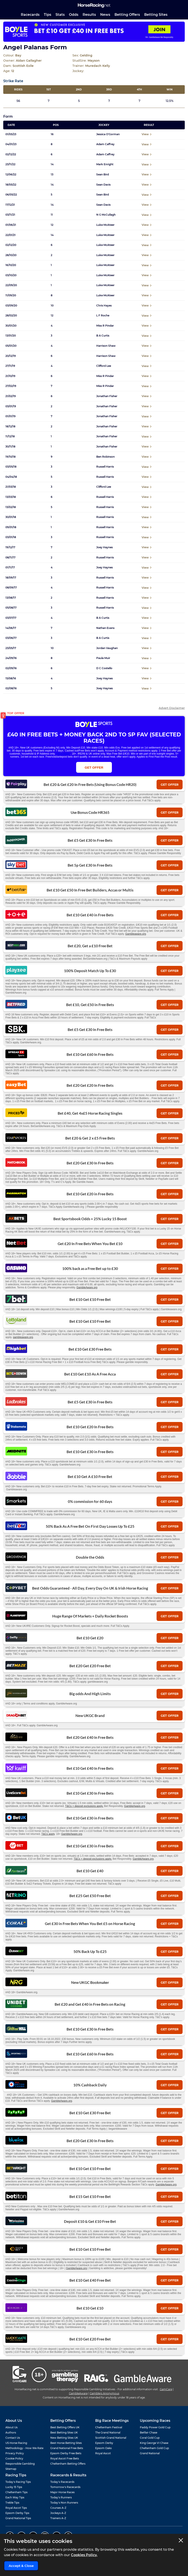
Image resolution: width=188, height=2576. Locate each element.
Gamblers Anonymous (104, 2393)
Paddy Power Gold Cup (155, 2427)
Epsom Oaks (103, 2448)
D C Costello (104, 668)
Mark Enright (104, 164)
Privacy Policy (14, 2453)
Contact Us (12, 2437)
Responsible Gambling (20, 2463)
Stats (60, 15)
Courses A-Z (58, 2507)
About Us (11, 2427)
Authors (10, 2432)
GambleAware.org (87, 1287)
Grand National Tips (18, 2518)
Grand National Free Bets (66, 2448)
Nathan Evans (105, 628)
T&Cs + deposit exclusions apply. (84, 1806)
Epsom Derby (104, 2443)
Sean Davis (103, 184)
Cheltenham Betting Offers (67, 2463)
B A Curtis (102, 335)
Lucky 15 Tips (13, 2487)
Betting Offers (127, 15)
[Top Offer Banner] (94, 32)
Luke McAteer (105, 224)
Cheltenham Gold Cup (154, 2448)
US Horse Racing (16, 2443)
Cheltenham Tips (16, 2492)
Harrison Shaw (106, 345)
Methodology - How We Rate (24, 2448)
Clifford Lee (103, 365)
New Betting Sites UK (64, 2437)
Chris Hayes (104, 305)
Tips (47, 15)
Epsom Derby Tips (17, 2513)
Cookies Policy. (84, 2555)
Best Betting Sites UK (64, 2432)
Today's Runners (61, 2497)
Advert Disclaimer (172, 708)
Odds (73, 15)
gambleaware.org (23, 1337)
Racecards (30, 15)
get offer (169, 785)
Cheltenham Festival (108, 2427)
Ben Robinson (105, 456)
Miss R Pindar (105, 325)
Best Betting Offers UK (65, 2427)
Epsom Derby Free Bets (65, 2453)
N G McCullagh (106, 214)
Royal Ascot (103, 2453)
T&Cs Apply (63, 753)
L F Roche (102, 315)
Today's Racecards (62, 2481)
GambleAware (78, 2393)
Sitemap (10, 2468)
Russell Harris (105, 466)
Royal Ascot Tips (16, 2507)
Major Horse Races (62, 2492)
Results (89, 15)
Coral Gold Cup (150, 2437)
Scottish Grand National (110, 2437)
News (105, 15)
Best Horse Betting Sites (66, 2443)
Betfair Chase (148, 2432)
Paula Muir (103, 658)
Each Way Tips (14, 2497)
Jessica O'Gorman (108, 134)
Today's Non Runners (64, 2502)
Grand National (150, 2453)
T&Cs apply (48, 1833)
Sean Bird (102, 174)
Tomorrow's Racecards (65, 2487)
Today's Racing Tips (18, 2481)
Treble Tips (12, 2502)
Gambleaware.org (135, 933)
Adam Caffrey (105, 144)
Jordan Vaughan (107, 648)
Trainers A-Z (58, 2518)
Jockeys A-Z (58, 2513)
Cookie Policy (14, 2458)
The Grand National (107, 2432)
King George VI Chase (154, 2443)
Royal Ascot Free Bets (64, 2458)
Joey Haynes (104, 547)
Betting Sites (155, 15)
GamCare (166, 2389)
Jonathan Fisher (106, 396)
